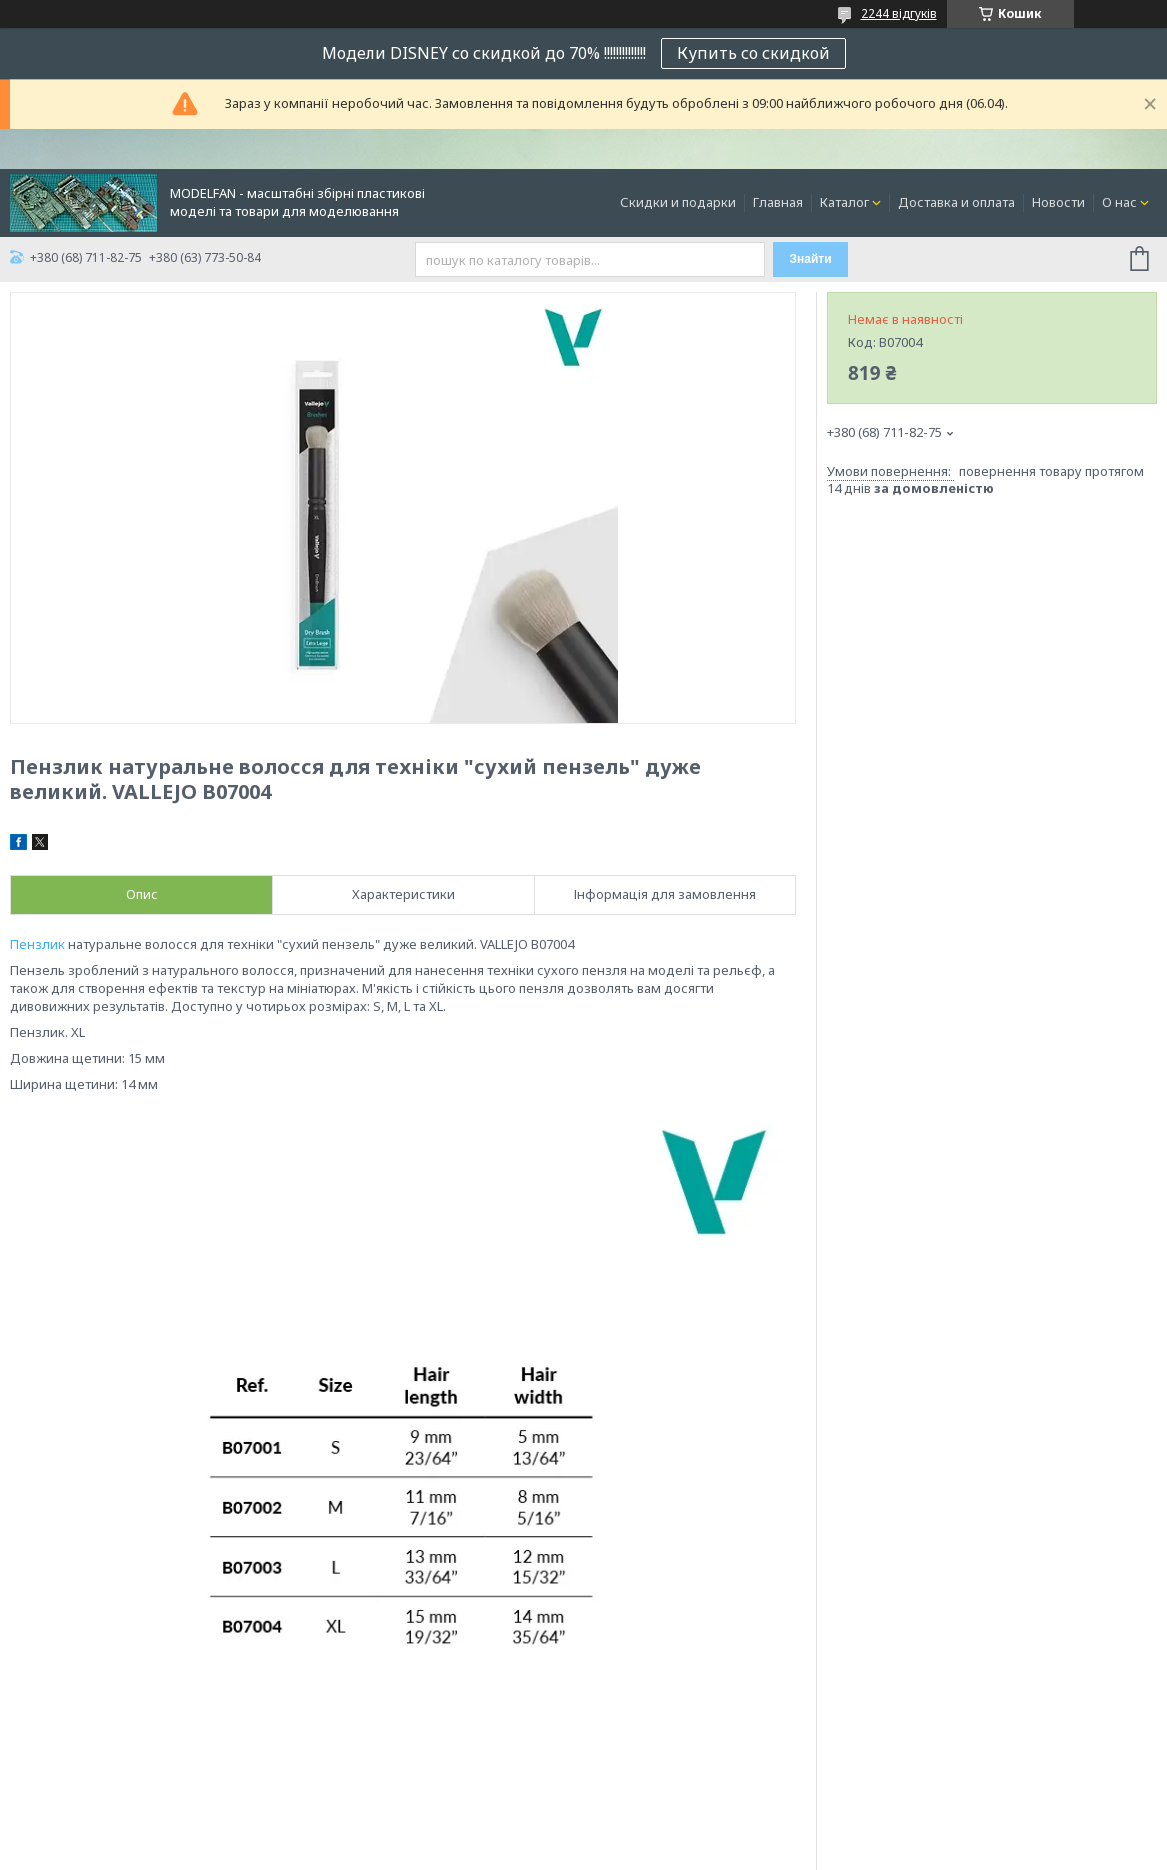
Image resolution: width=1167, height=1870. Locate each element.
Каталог (844, 202)
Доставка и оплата (956, 202)
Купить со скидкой (753, 53)
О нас (1119, 202)
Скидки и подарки (678, 202)
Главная (778, 202)
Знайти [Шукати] (810, 259)
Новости (1058, 202)
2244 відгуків (899, 13)
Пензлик (37, 944)
